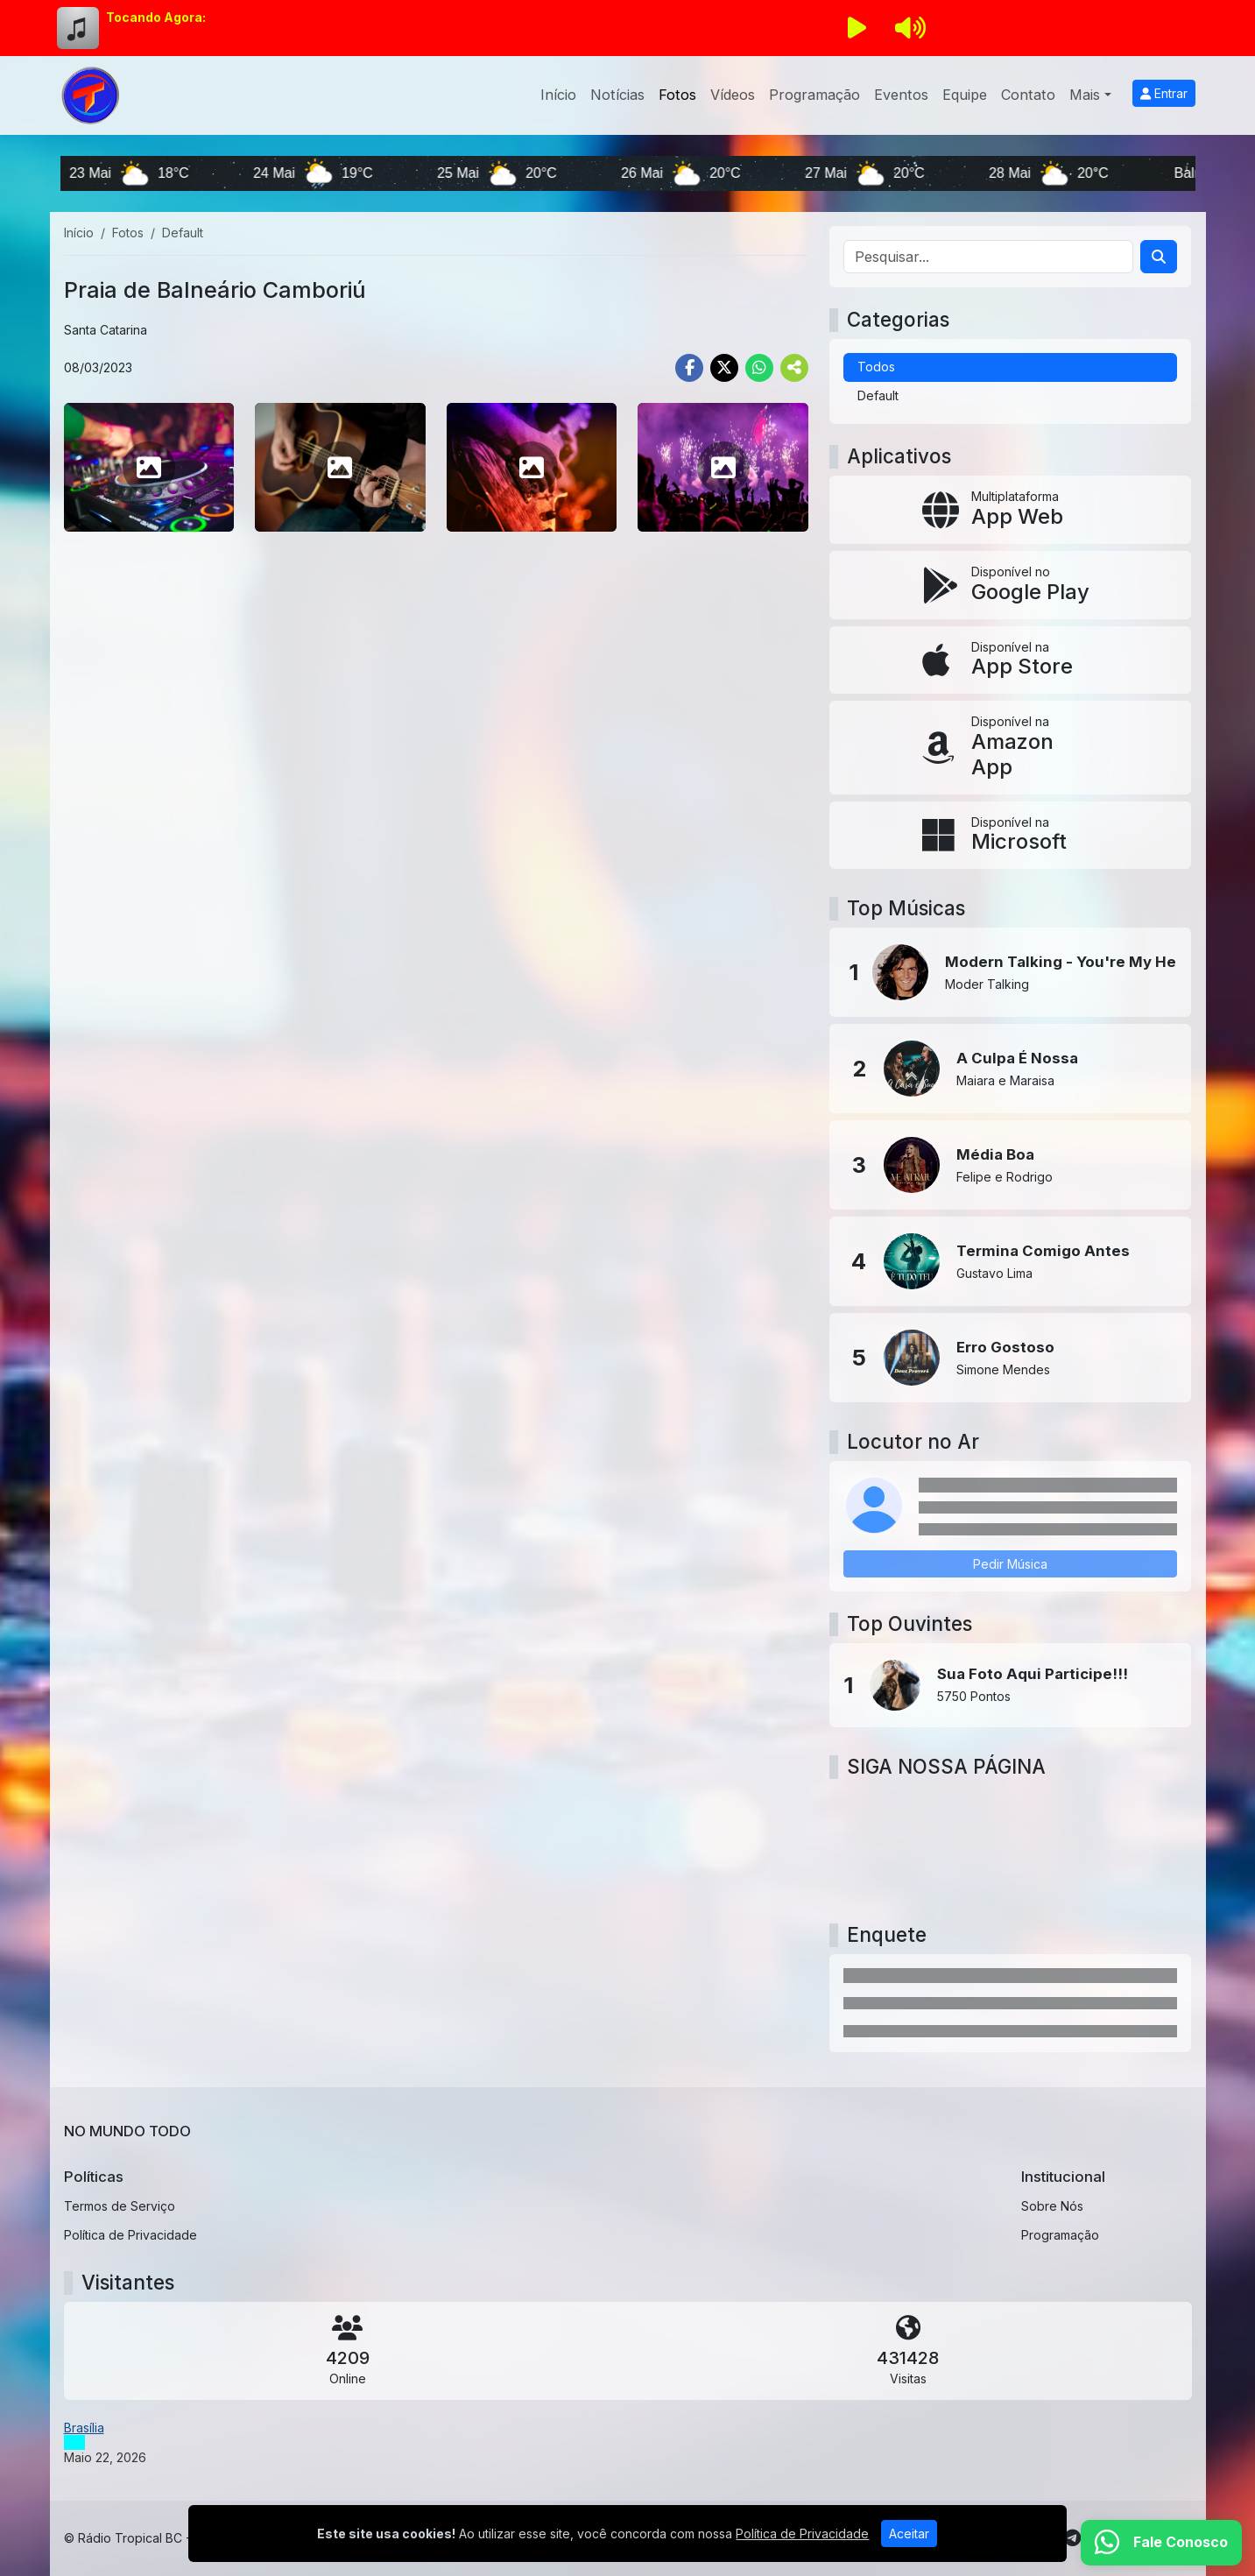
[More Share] (794, 368)
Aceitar (909, 2533)
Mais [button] (1084, 94)
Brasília (84, 2427)
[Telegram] (1072, 2538)
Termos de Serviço (119, 2205)
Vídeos (732, 94)
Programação (814, 94)
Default (878, 395)
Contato (1028, 94)
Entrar (1164, 93)
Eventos (901, 94)
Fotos (677, 94)
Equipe (964, 94)
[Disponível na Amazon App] (1010, 747)
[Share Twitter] (724, 368)
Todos (876, 366)
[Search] (1158, 256)
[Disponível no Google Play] (1010, 585)
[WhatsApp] (1161, 2542)
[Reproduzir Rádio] (857, 28)
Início (558, 94)
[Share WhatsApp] (759, 368)
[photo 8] (723, 467)
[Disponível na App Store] (1010, 660)
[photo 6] (340, 467)
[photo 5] (149, 467)
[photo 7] (532, 467)
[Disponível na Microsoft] (1010, 835)
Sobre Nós (1052, 2205)
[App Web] (1010, 510)
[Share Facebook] (689, 368)
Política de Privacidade (130, 2234)
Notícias (617, 94)
